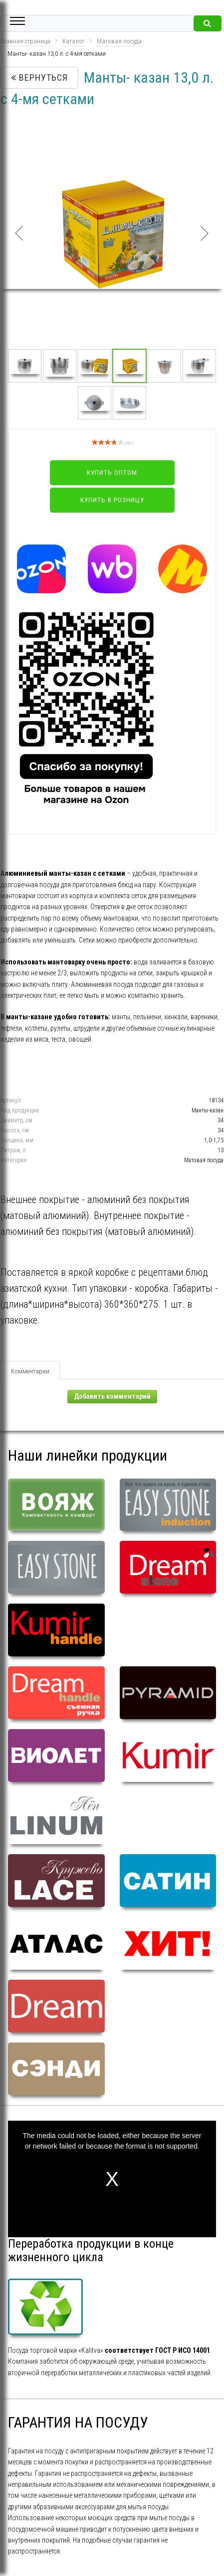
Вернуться (39, 77)
